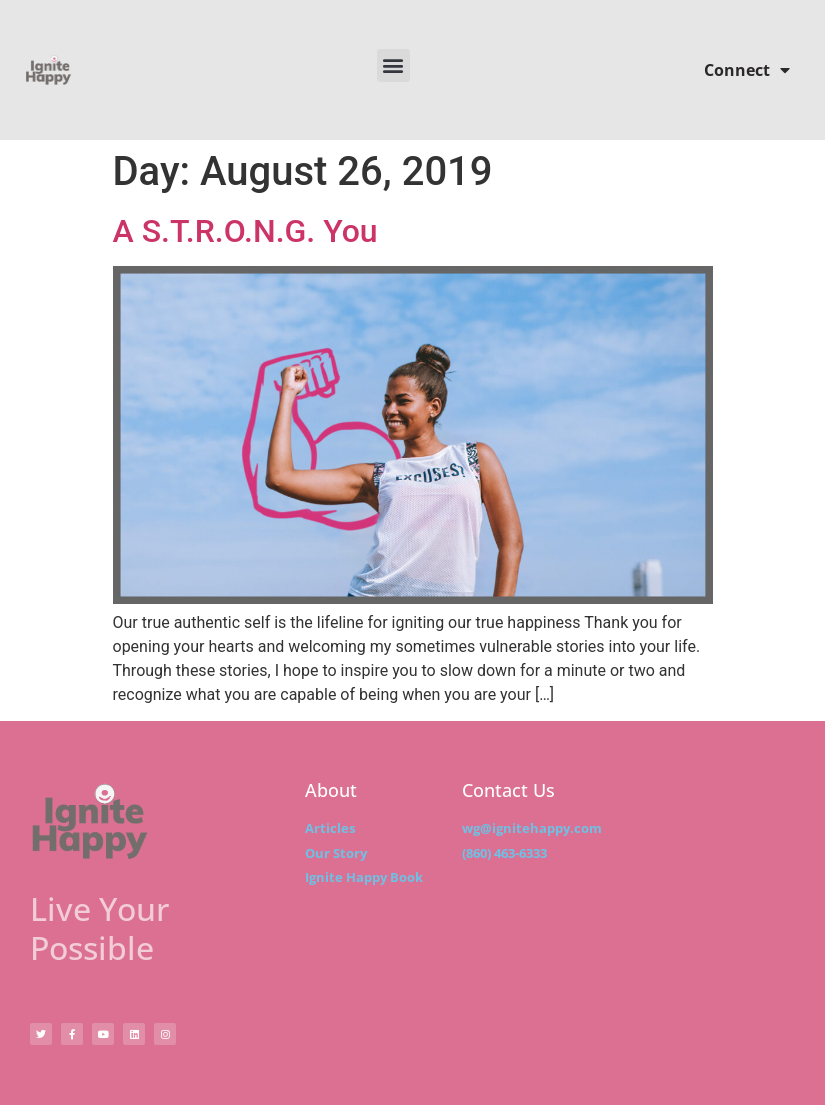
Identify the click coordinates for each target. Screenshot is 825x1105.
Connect (747, 70)
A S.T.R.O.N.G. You (245, 231)
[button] (393, 65)
